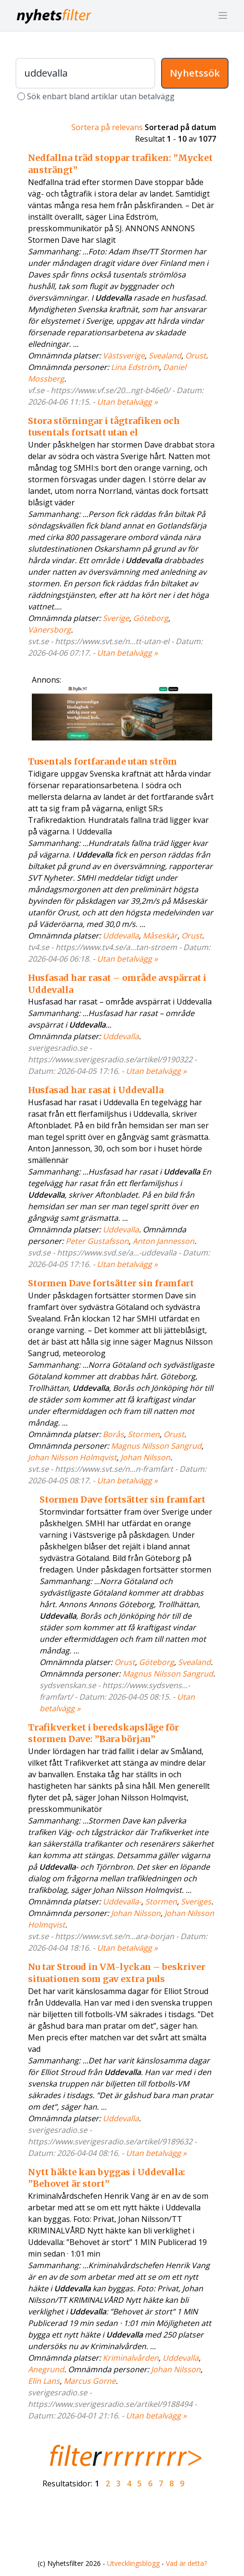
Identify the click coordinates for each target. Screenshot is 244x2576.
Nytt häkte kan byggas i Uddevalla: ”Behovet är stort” (106, 2178)
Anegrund (46, 2369)
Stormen (144, 1434)
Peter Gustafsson (97, 1241)
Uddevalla (121, 935)
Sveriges (196, 1901)
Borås (113, 1434)
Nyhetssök (195, 72)
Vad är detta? (186, 2563)
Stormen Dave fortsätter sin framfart (111, 1283)
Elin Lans (44, 2381)
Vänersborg (49, 629)
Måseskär (160, 935)
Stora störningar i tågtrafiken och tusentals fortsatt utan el (104, 426)
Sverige (116, 618)
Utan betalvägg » (127, 401)
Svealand (165, 355)
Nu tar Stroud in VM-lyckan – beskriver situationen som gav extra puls (116, 1972)
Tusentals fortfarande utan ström (102, 761)
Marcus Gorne (90, 2381)
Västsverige (124, 355)
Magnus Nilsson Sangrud (156, 1445)
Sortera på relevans (107, 127)
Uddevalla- (122, 1901)
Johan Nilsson (145, 1457)
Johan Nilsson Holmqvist (72, 1457)
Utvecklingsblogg (133, 2563)
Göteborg (150, 618)
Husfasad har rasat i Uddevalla (95, 1090)
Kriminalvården (131, 2357)
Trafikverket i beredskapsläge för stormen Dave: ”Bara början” (103, 1733)
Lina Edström (135, 367)
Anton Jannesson (163, 1241)
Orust (195, 355)
